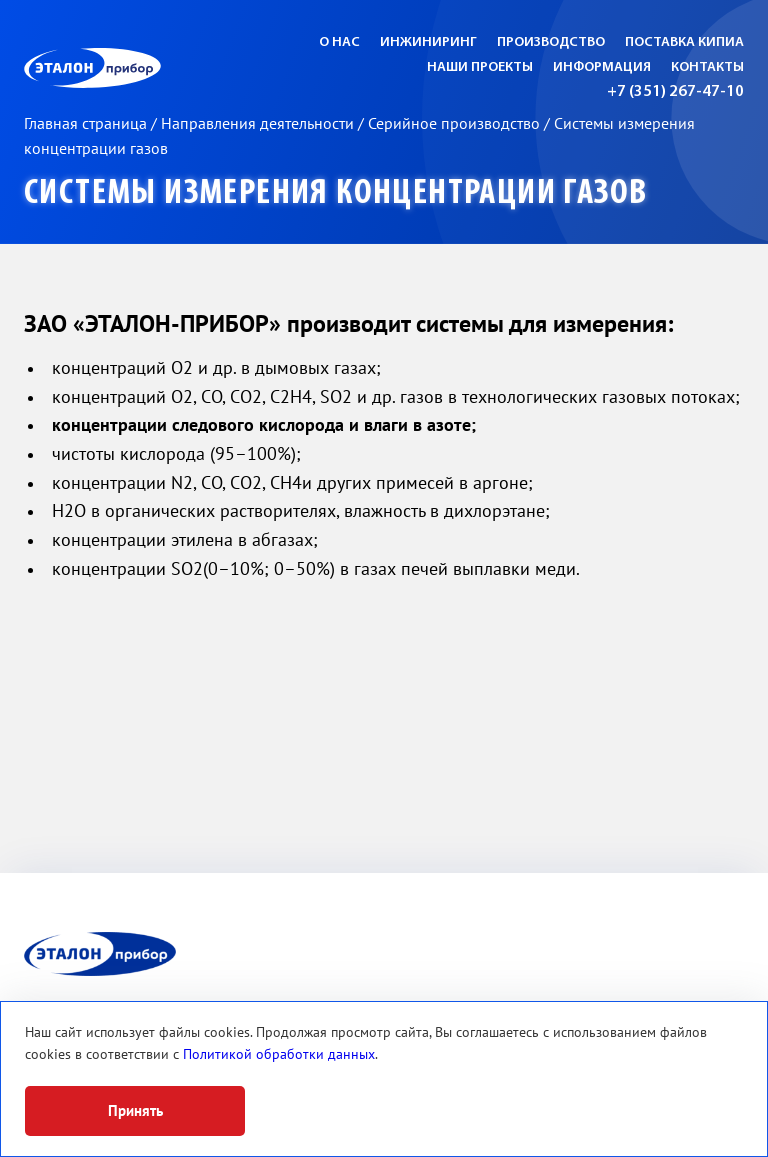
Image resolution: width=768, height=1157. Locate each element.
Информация (602, 67)
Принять (135, 1111)
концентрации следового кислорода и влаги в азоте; (264, 425)
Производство (551, 42)
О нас (339, 42)
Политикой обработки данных (279, 1054)
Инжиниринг (428, 42)
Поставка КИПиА (684, 42)
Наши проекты (480, 67)
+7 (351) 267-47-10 (675, 92)
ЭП (141, 68)
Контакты (707, 67)
